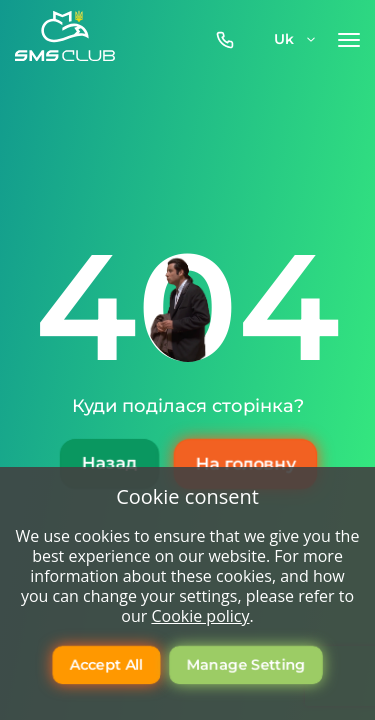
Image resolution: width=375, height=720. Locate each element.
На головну (244, 464)
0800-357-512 (230, 40)
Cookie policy (200, 616)
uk (296, 39)
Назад (108, 464)
